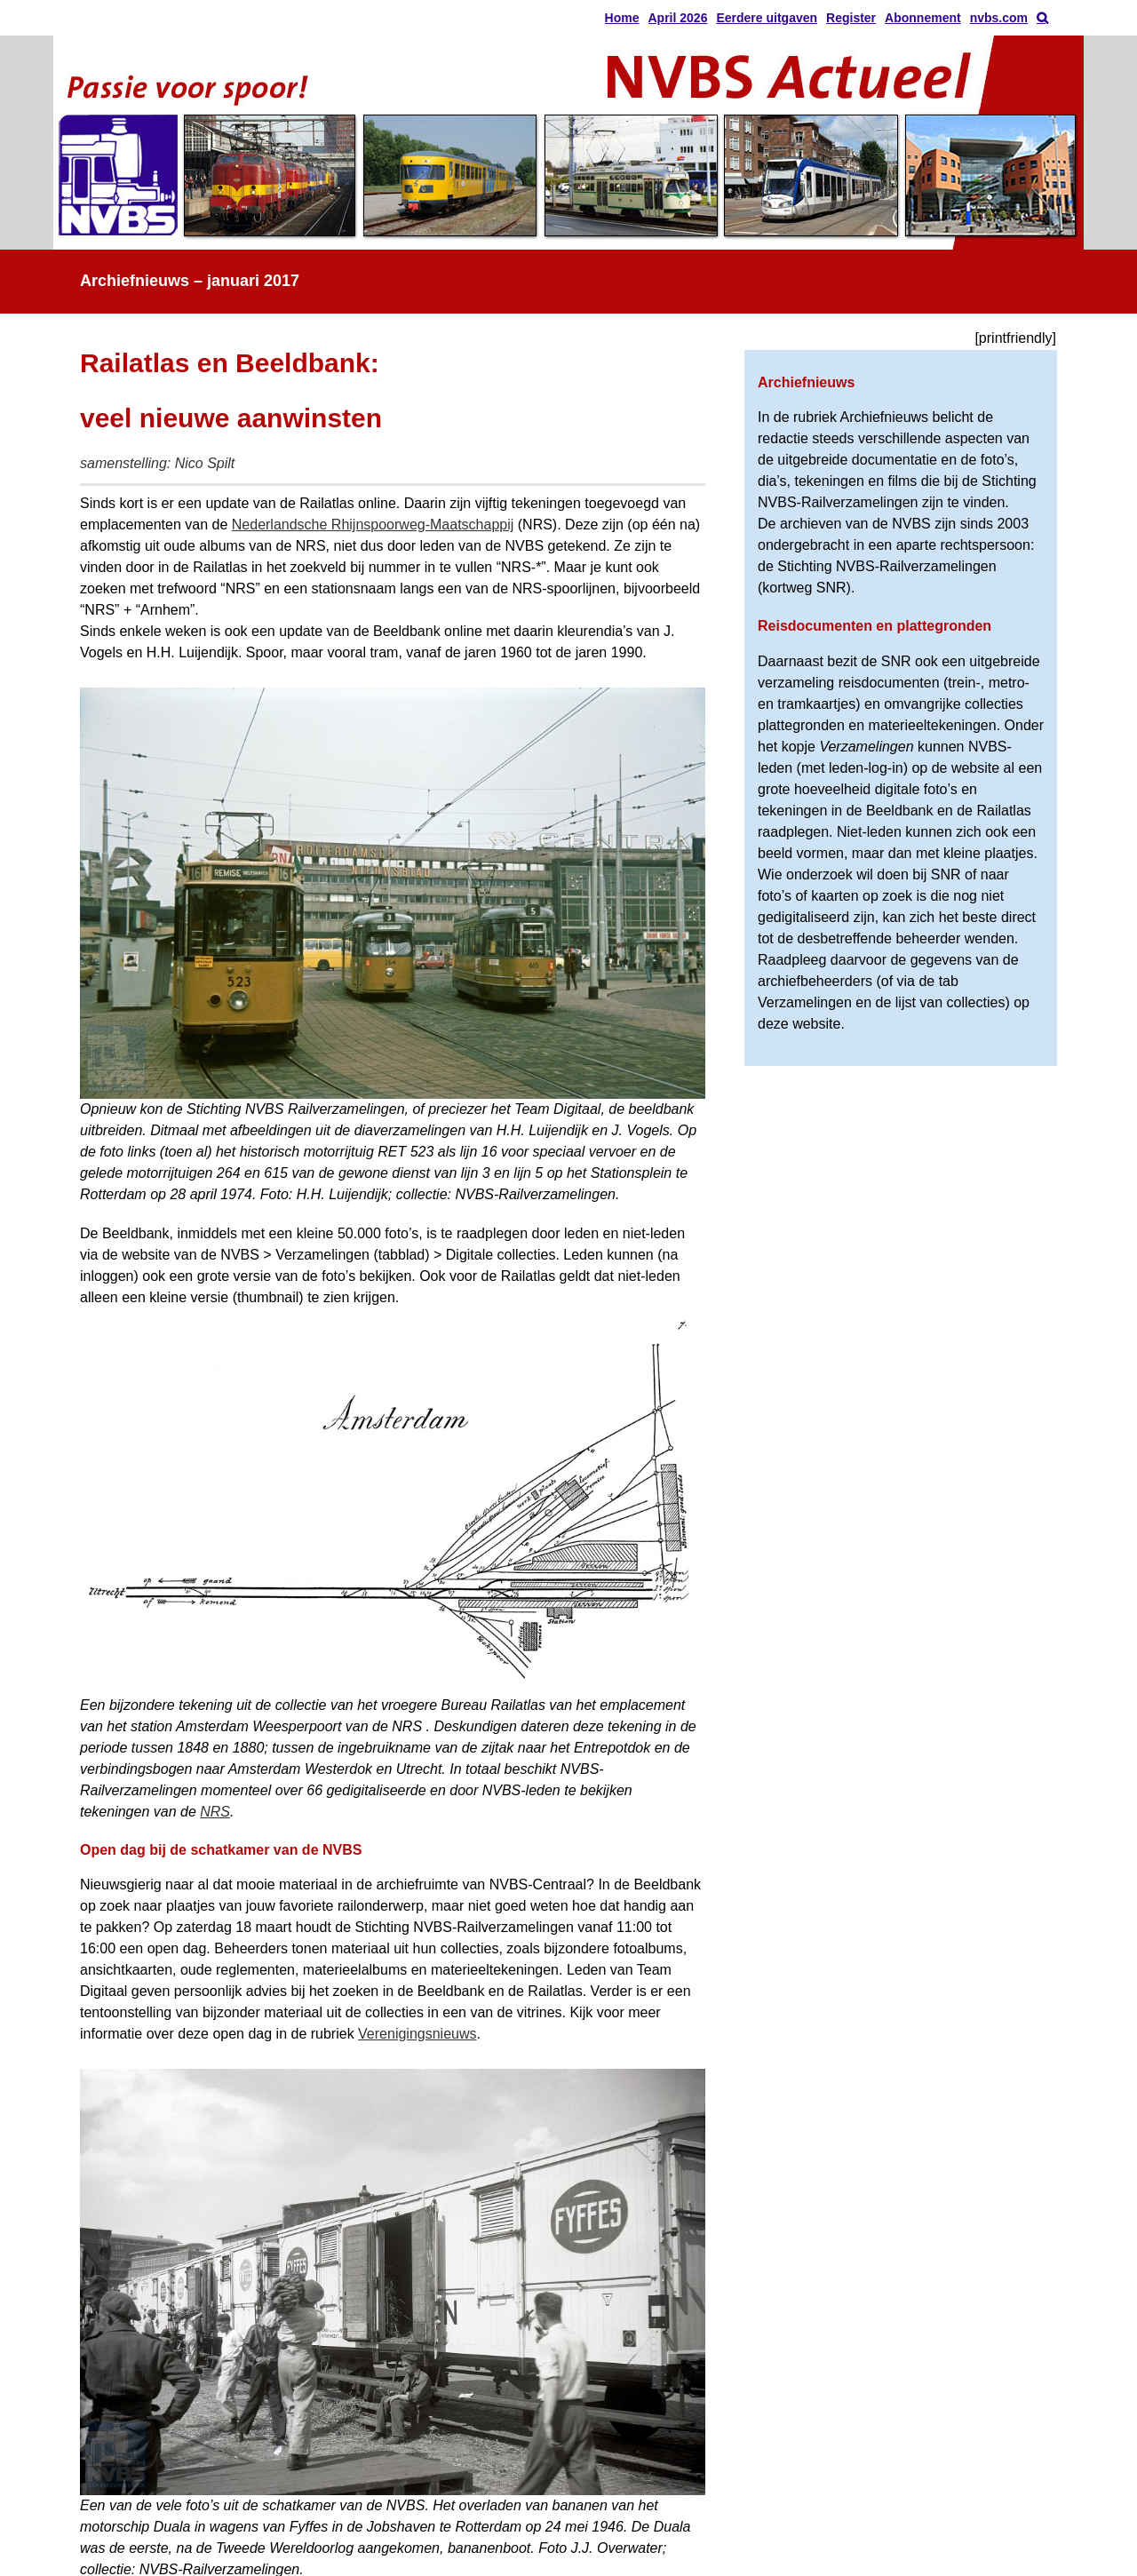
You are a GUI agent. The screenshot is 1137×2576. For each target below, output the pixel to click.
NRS (215, 1811)
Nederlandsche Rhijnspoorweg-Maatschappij (373, 524)
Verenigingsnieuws (417, 2033)
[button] (1042, 18)
